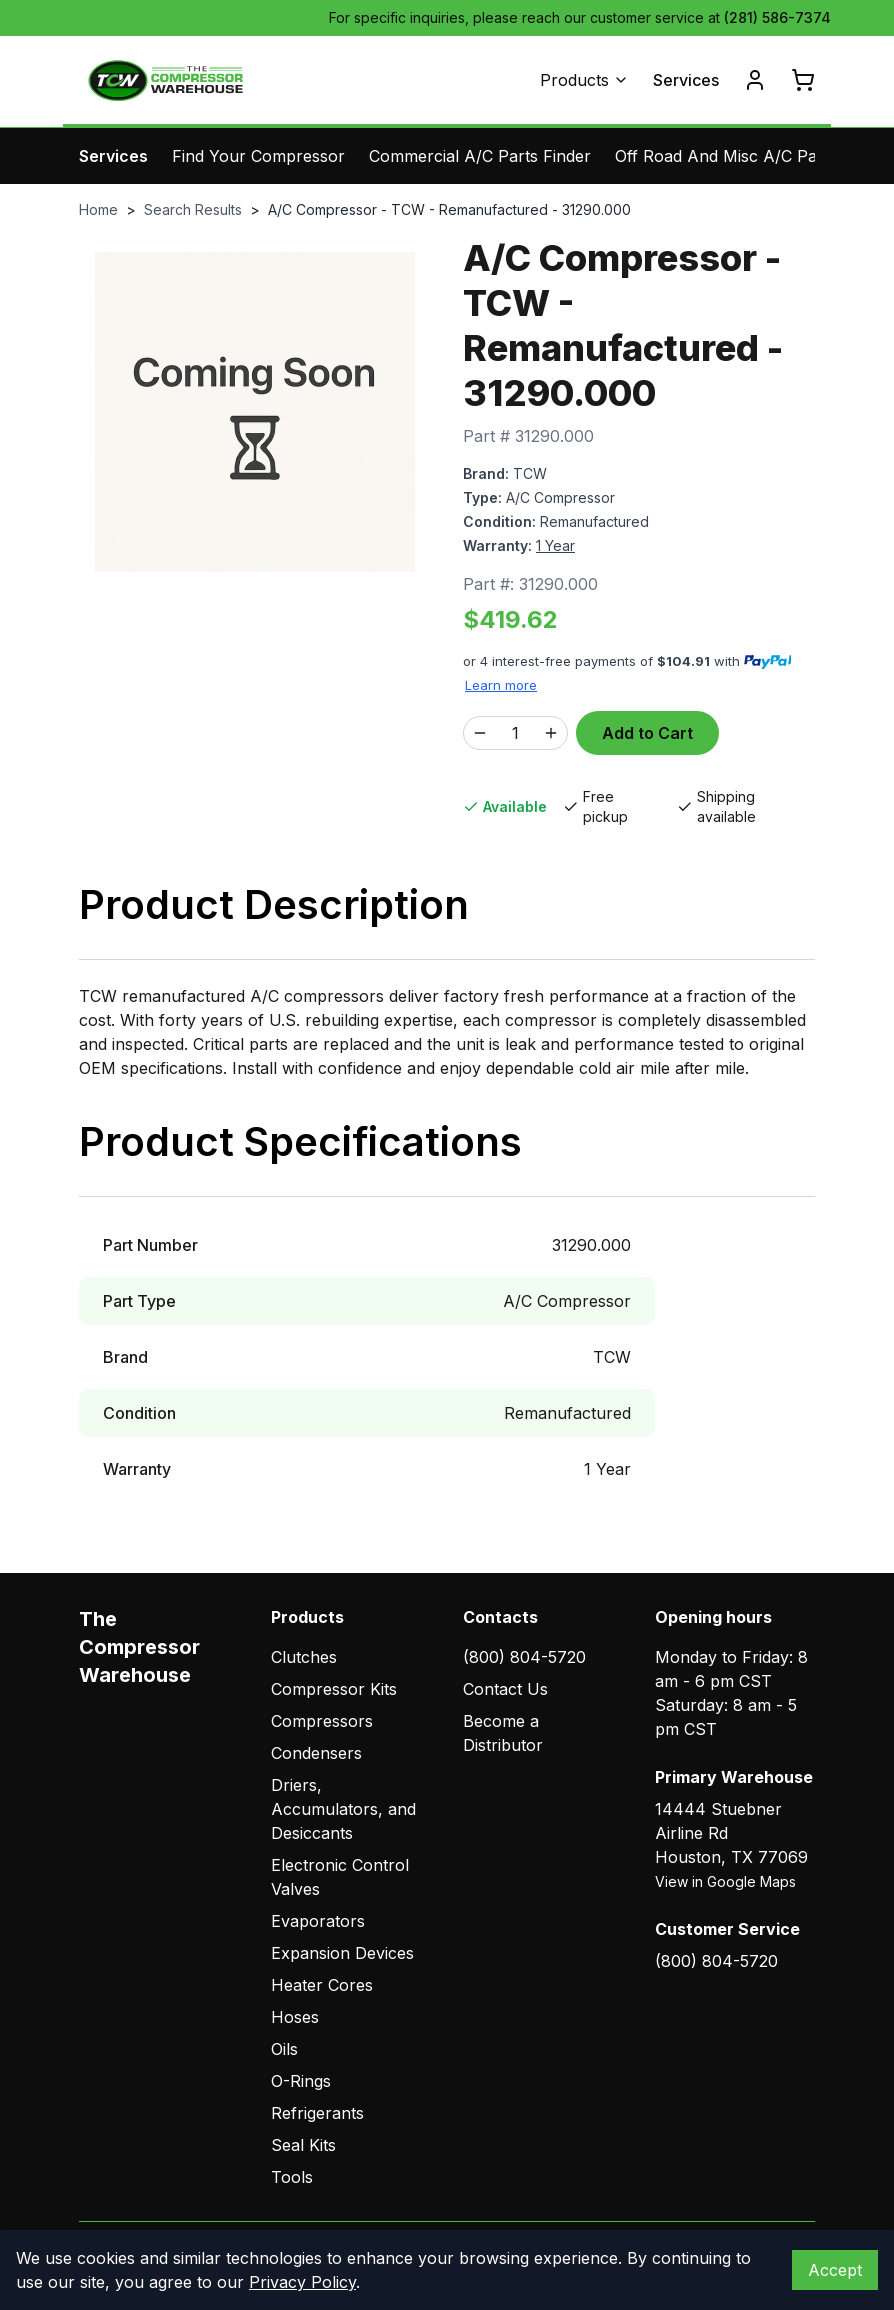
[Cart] (803, 80)
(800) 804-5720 (524, 1657)
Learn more (501, 685)
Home (98, 209)
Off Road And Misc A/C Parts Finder (752, 156)
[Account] (755, 80)
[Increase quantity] (551, 733)
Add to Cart (647, 733)
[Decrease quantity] (480, 733)
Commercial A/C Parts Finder (480, 156)
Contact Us (505, 1689)
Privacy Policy (302, 2282)
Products (584, 80)
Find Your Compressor (258, 156)
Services (686, 80)
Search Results (193, 209)
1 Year (555, 545)
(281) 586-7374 (777, 17)
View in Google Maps (725, 1881)
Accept (835, 2270)
